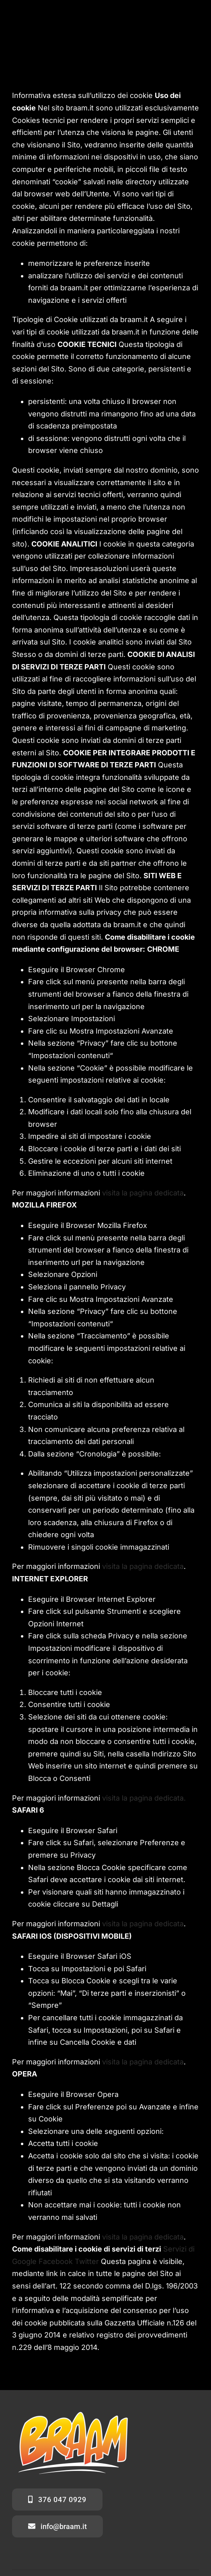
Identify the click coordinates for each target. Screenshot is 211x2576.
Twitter (87, 2261)
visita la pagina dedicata (143, 1193)
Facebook (56, 2261)
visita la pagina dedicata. (144, 1798)
